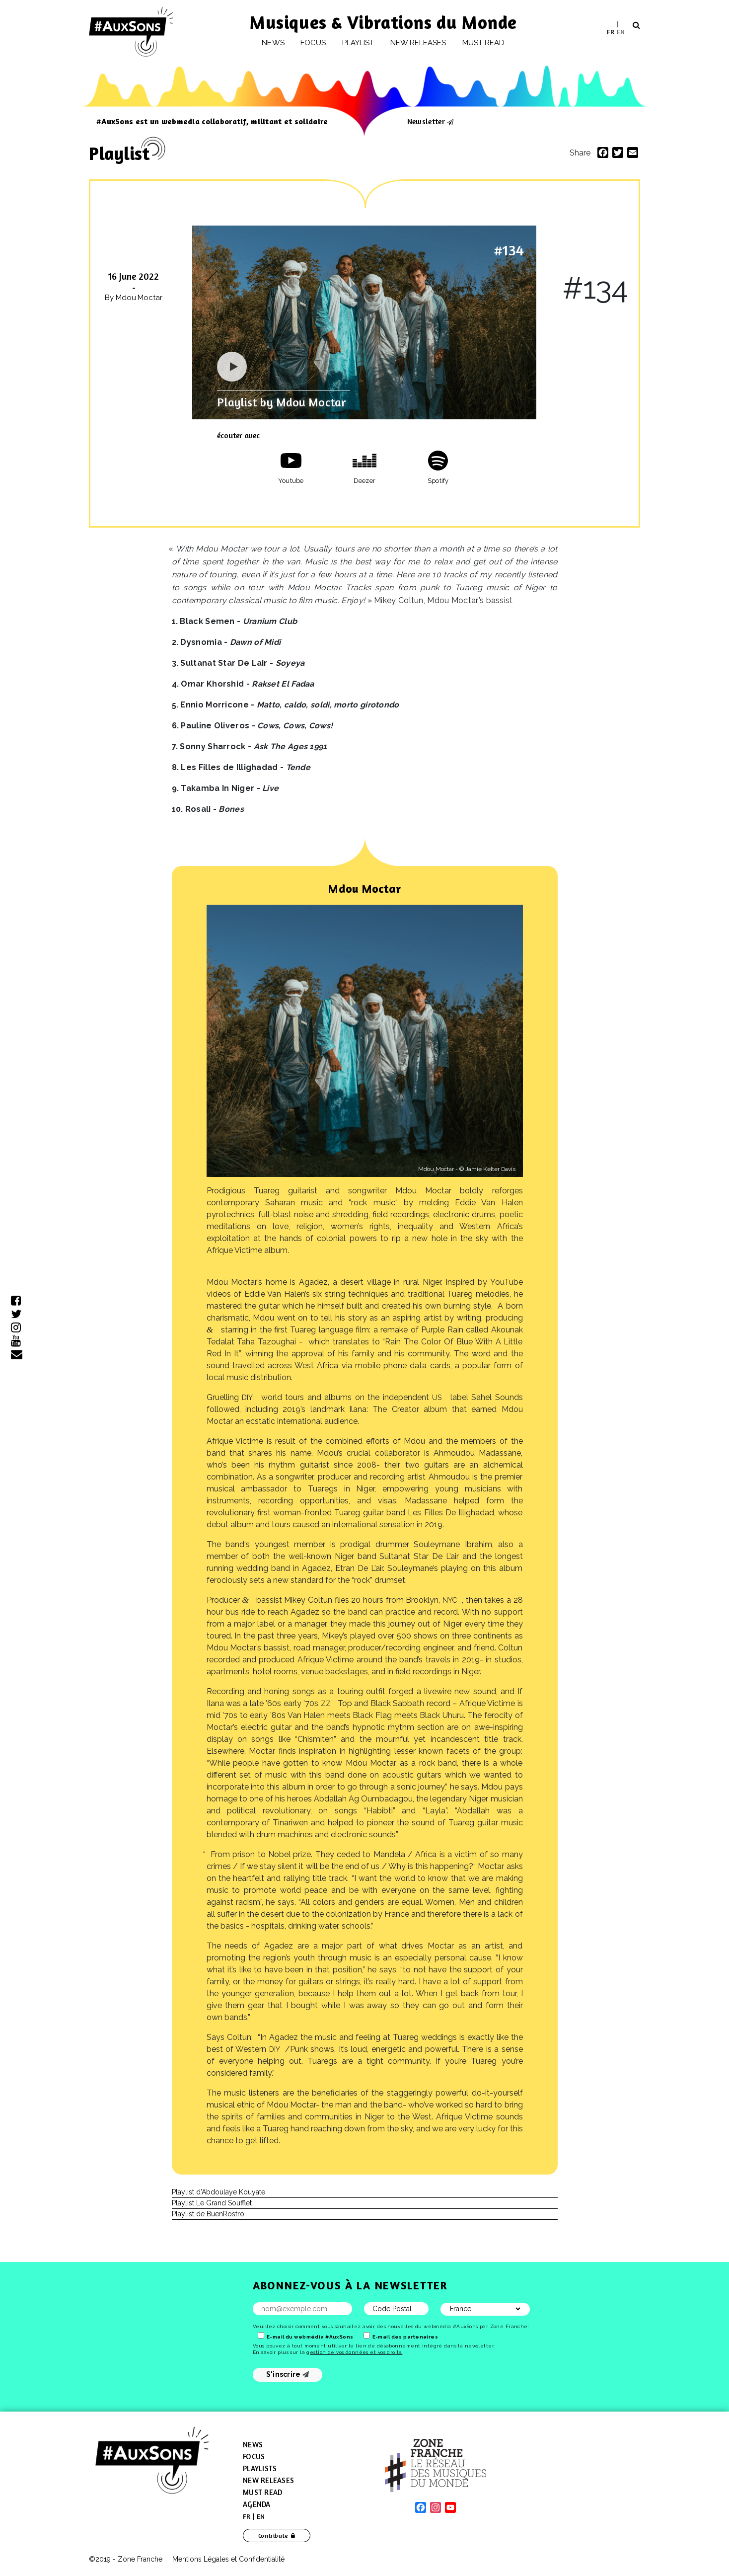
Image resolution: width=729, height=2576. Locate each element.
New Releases (268, 2480)
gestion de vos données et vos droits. (354, 2352)
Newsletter (426, 121)
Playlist (358, 42)
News (273, 42)
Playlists (260, 2468)
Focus (313, 42)
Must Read (483, 42)
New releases (418, 42)
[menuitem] (610, 31)
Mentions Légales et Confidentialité (228, 2559)
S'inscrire (287, 2374)
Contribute (273, 2535)
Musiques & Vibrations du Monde (383, 22)
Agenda (257, 2504)
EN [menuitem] (621, 31)
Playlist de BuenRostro (208, 2214)
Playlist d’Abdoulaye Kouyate (218, 2192)
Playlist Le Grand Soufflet (212, 2203)
